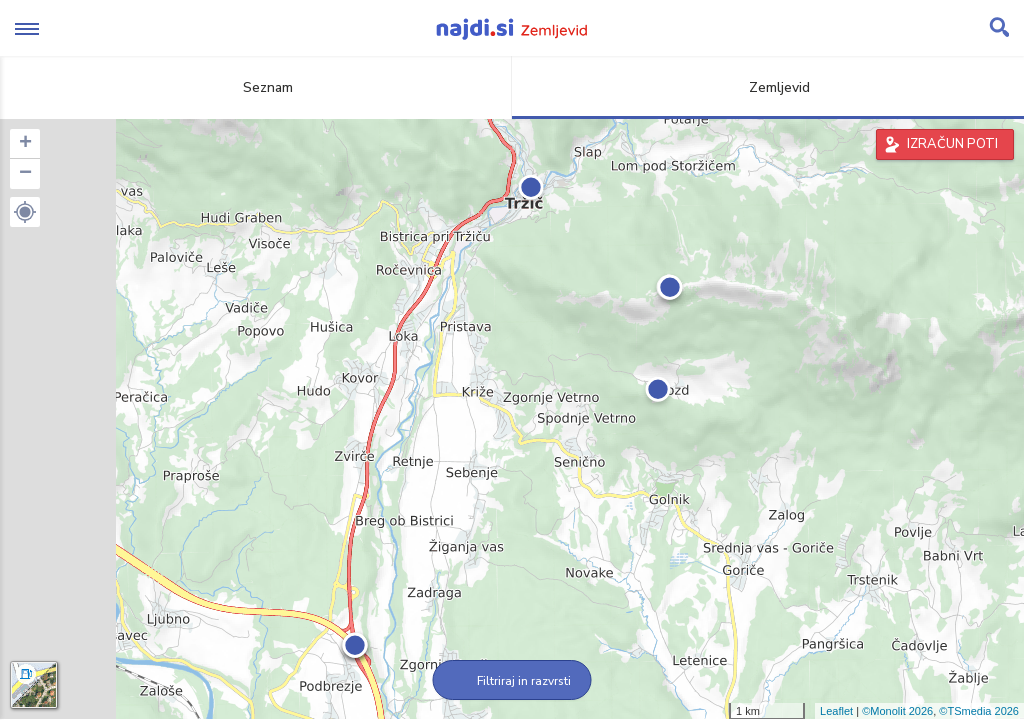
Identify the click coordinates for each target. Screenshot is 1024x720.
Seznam (256, 87)
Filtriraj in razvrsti (512, 681)
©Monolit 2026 (897, 711)
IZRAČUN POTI (952, 144)
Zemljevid (768, 87)
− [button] (25, 174)
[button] (25, 212)
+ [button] (25, 144)
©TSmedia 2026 (979, 711)
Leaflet (836, 711)
